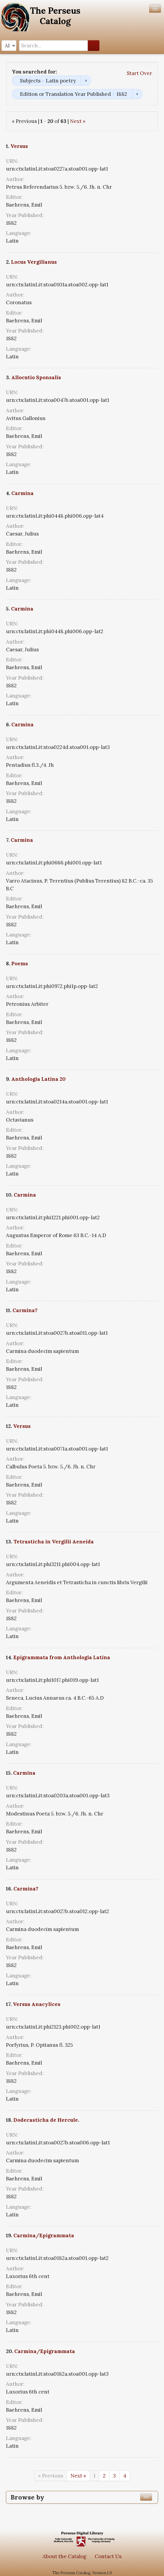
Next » (77, 121)
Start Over (139, 73)
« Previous (50, 2475)
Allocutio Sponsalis (36, 377)
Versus (19, 146)
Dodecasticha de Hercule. (46, 2120)
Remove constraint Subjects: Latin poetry (86, 80)
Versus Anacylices (36, 2004)
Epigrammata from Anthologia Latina (61, 1657)
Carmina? (25, 1310)
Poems (19, 963)
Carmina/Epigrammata (43, 2235)
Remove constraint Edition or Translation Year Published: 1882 (137, 94)
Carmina (22, 493)
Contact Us (108, 2556)
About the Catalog (64, 2556)
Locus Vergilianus (34, 262)
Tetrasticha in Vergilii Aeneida (53, 1541)
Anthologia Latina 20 (38, 1079)
